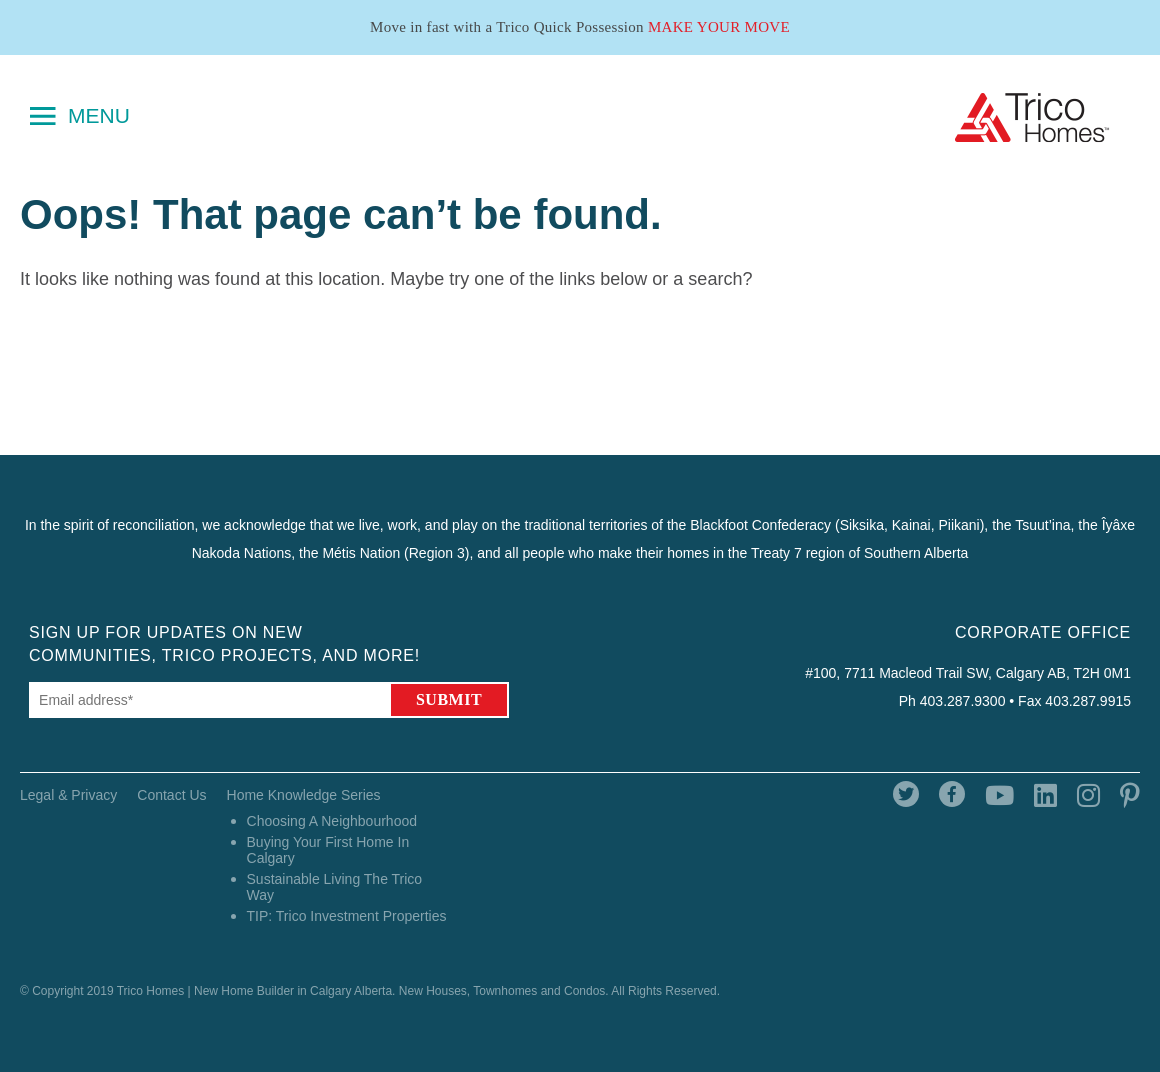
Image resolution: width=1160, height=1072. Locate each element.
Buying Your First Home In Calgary (328, 850)
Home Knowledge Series (304, 795)
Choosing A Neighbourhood (332, 821)
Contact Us (171, 795)
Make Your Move (719, 27)
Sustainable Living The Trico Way (335, 887)
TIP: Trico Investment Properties (347, 916)
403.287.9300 (963, 701)
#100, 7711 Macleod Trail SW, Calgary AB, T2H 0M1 (968, 673)
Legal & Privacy (68, 795)
